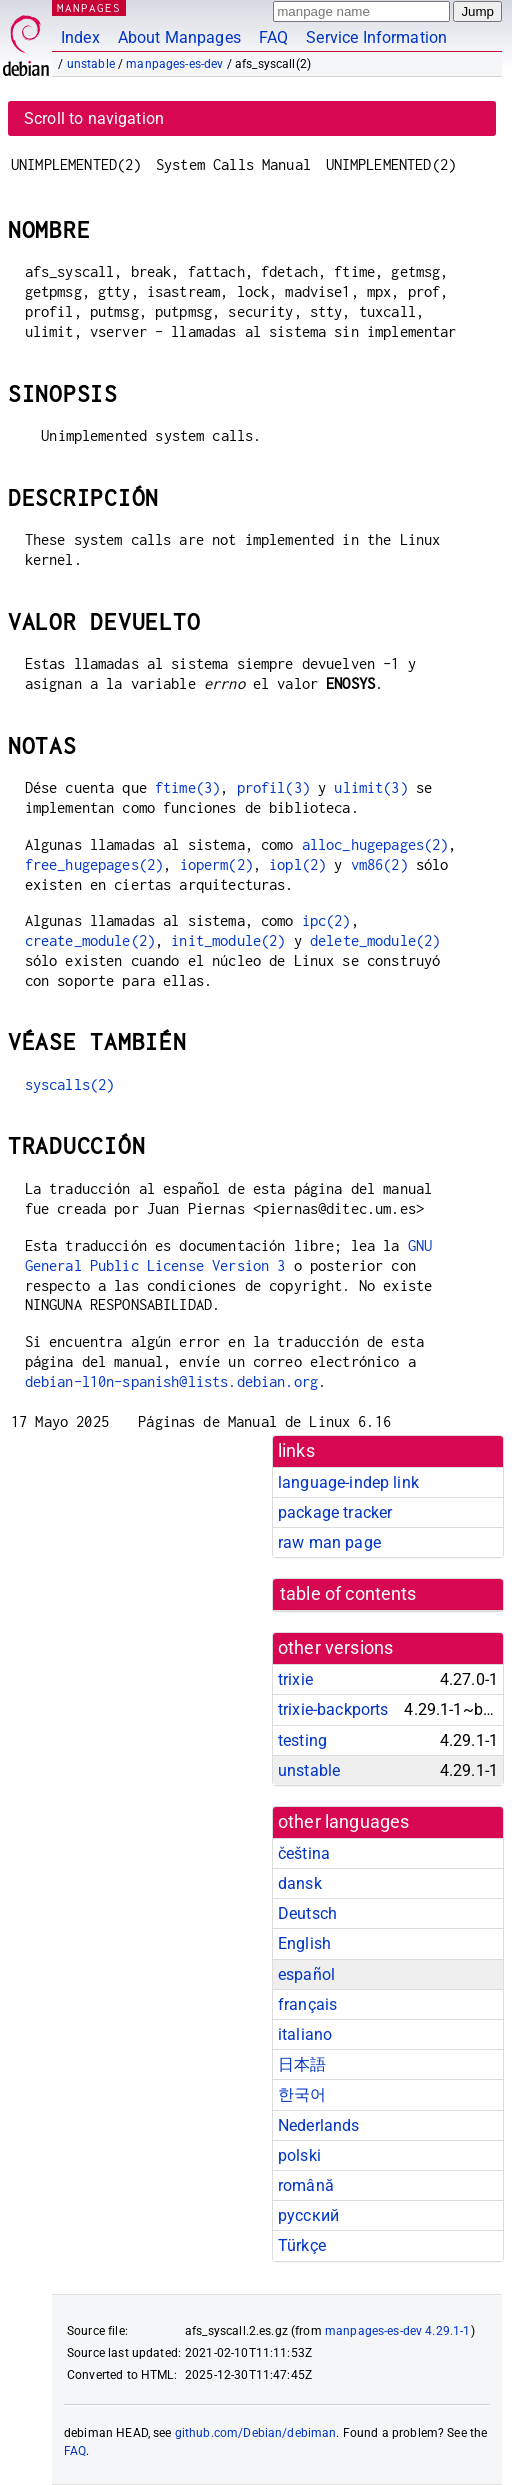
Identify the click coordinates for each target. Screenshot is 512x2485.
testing (302, 1740)
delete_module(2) (375, 940)
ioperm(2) (216, 864)
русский (308, 2215)
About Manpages (179, 37)
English (304, 1943)
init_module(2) (228, 940)
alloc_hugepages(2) (375, 844)
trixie (295, 1679)
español (306, 1974)
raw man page (329, 1542)
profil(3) (273, 787)
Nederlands (319, 2125)
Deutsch (307, 1913)
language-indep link (348, 1482)
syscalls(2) (70, 1084)
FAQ (273, 37)
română (306, 2185)
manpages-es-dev (174, 64)
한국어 (302, 2094)
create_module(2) (90, 940)
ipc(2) (326, 920)
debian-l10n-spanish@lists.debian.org (171, 1381)
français (307, 2004)
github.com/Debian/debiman (256, 2433)
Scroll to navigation (94, 118)
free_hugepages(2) (94, 864)
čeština (304, 1853)
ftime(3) (187, 787)
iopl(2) (297, 864)
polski (299, 2155)
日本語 (302, 2064)
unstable (91, 64)
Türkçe (302, 2245)
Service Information (376, 37)
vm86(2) (379, 864)
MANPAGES (89, 7)
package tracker (335, 1512)
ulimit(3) (370, 787)
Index (80, 37)
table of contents (348, 1594)
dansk (300, 1883)
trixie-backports (333, 1709)
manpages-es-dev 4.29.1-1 (398, 2331)
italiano (305, 2034)
